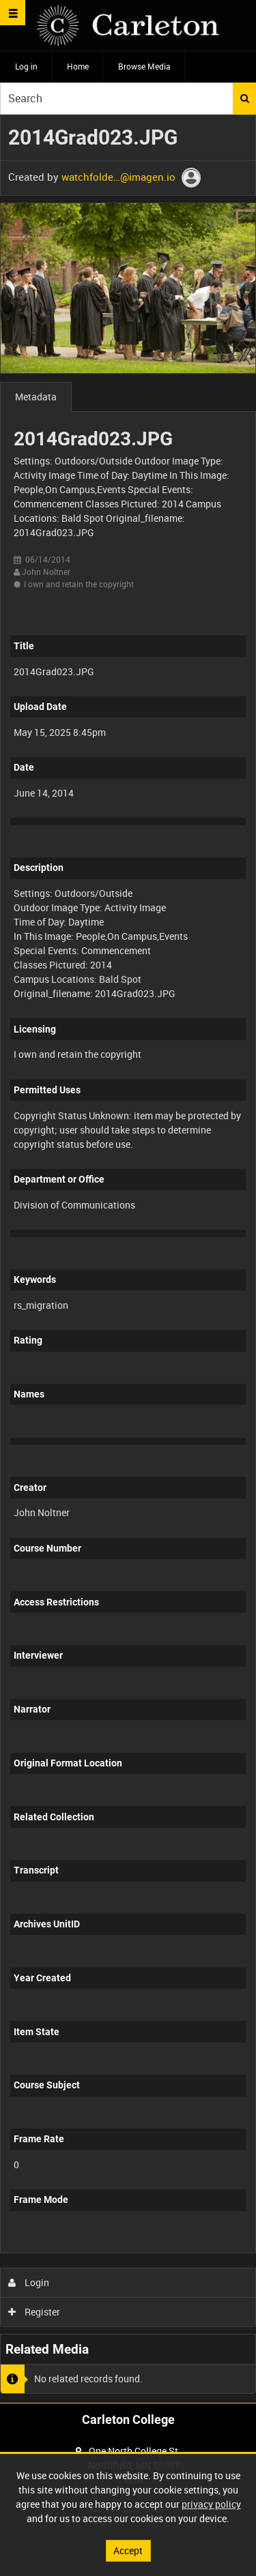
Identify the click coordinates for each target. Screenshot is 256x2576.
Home (78, 66)
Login (29, 2282)
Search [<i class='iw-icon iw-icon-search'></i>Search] (244, 98)
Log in (26, 66)
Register (34, 2311)
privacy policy (211, 2504)
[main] (128, 1259)
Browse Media (144, 66)
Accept (128, 2550)
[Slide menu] (12, 12)
